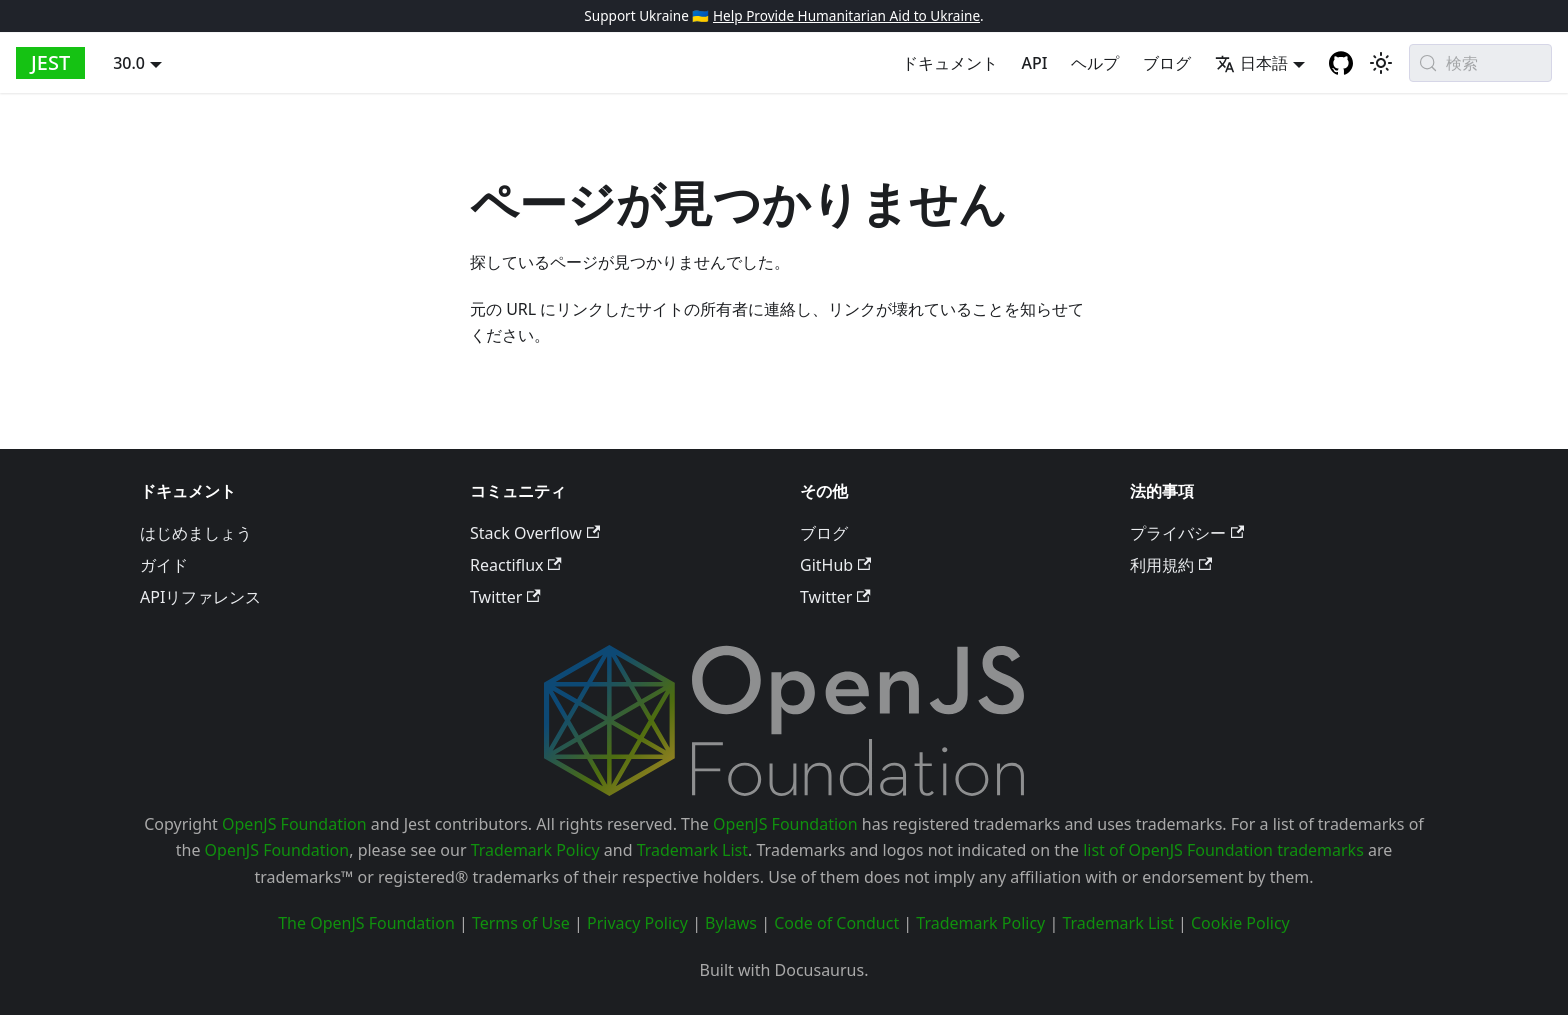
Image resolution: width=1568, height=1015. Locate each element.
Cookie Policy (1240, 923)
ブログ (1167, 63)
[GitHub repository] (1341, 63)
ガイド (164, 565)
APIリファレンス (200, 597)
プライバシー (1187, 533)
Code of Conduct (836, 923)
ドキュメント (950, 63)
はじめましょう (196, 533)
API (1035, 63)
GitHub (835, 565)
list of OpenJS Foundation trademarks (1223, 850)
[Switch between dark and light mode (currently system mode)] (1381, 63)
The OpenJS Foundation (366, 923)
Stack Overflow (535, 533)
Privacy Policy (637, 923)
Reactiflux (516, 565)
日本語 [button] (1251, 63)
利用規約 (1171, 565)
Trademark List (692, 850)
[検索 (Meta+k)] (1480, 63)
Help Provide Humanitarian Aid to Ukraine (846, 15)
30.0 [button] (129, 63)
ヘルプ (1095, 63)
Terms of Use (521, 923)
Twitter (505, 597)
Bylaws (731, 923)
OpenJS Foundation (294, 824)
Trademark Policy (535, 850)
